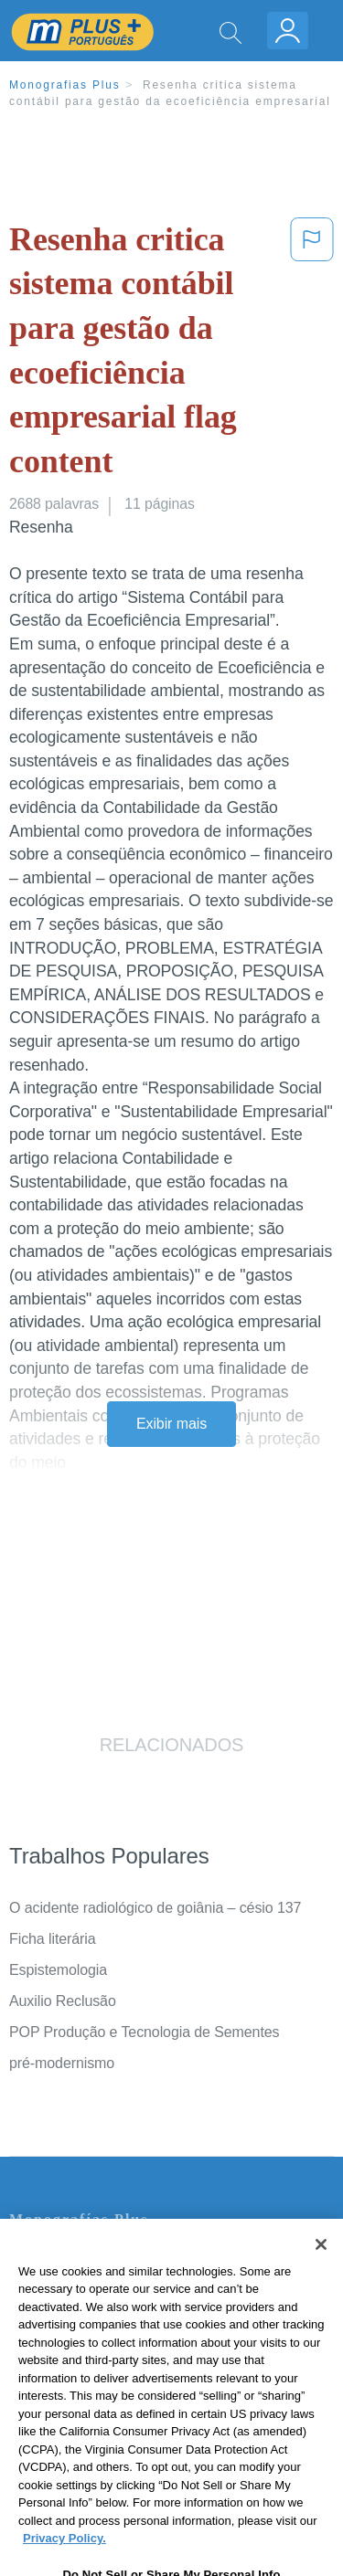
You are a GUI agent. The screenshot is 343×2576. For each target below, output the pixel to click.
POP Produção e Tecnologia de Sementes (144, 2032)
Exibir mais (171, 1423)
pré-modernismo (61, 2063)
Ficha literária (52, 1939)
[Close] (321, 2269)
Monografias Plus (65, 85)
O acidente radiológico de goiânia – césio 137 (155, 1908)
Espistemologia (58, 1970)
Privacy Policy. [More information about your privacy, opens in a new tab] (64, 2563)
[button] (312, 354)
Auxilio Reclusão (62, 2001)
